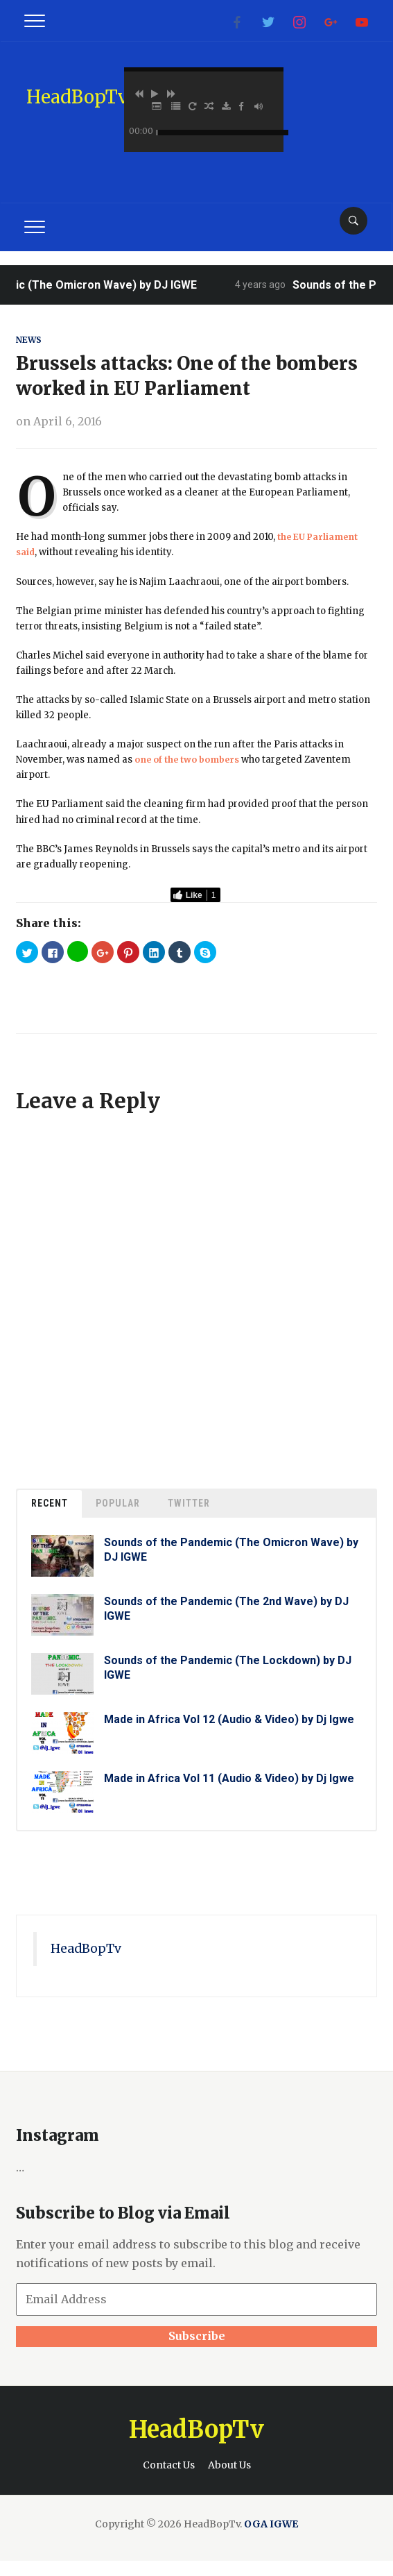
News (30, 340)
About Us (229, 2465)
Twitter (189, 1503)
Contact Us (169, 2465)
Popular (118, 1503)
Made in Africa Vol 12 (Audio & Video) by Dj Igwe (229, 1719)
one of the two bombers (191, 759)
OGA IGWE (271, 2524)
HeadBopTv (77, 96)
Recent (49, 1503)
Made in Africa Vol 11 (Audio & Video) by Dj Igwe (229, 1778)
